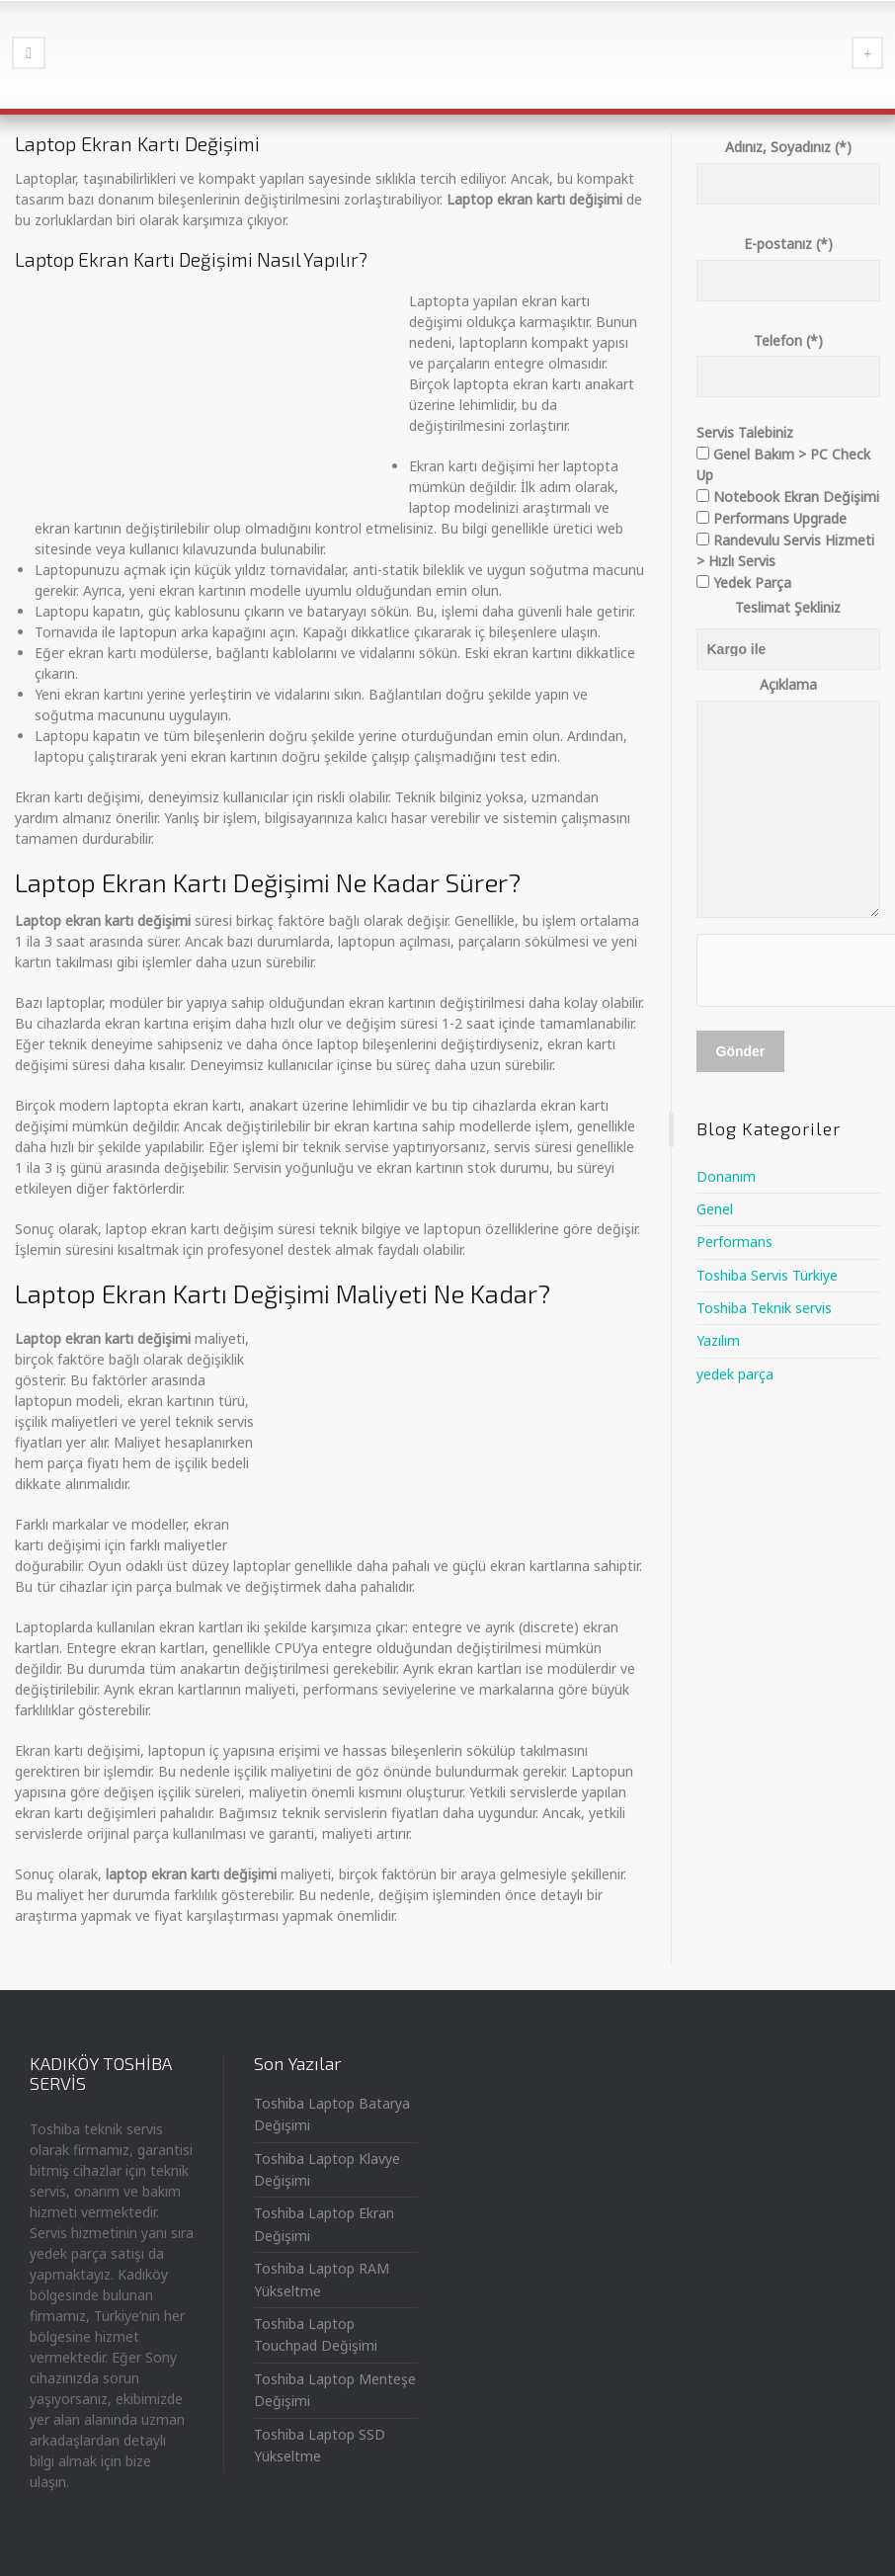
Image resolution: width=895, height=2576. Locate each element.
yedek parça (734, 1374)
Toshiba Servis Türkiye (767, 1275)
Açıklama (788, 798)
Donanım (726, 1176)
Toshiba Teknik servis (764, 1307)
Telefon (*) (788, 358)
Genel (714, 1209)
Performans (734, 1241)
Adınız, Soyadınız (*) (788, 165)
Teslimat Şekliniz (788, 607)
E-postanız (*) (788, 262)
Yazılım (718, 1340)
